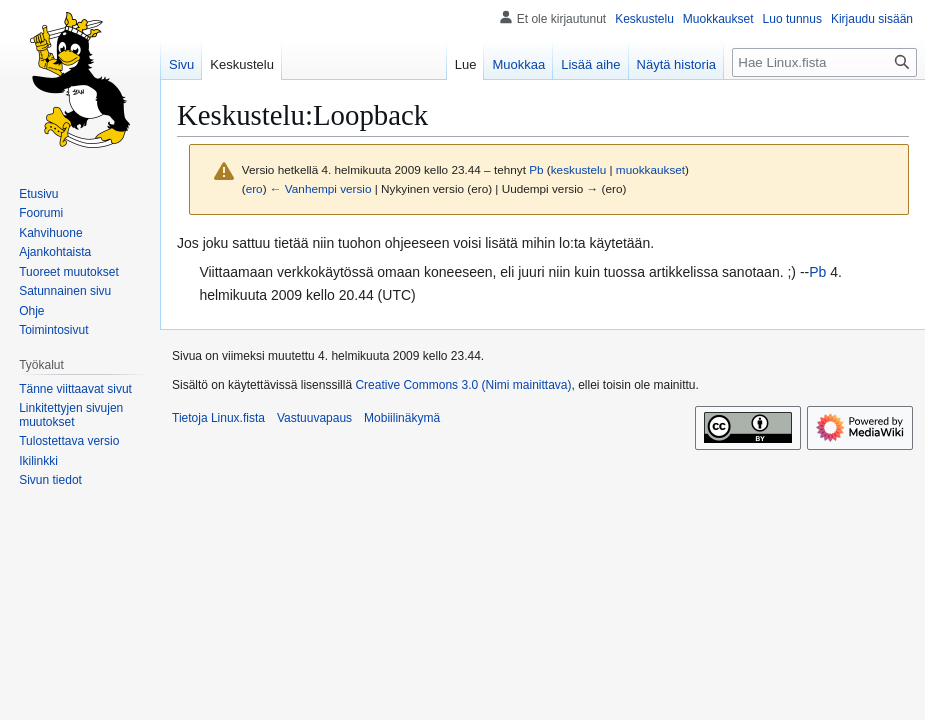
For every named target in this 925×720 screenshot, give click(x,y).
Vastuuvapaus (314, 418)
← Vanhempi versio (321, 188)
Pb (817, 272)
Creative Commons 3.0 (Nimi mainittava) (463, 385)
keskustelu (579, 169)
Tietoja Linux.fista (218, 418)
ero (254, 188)
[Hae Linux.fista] (824, 62)
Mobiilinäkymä (402, 418)
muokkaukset (650, 169)
